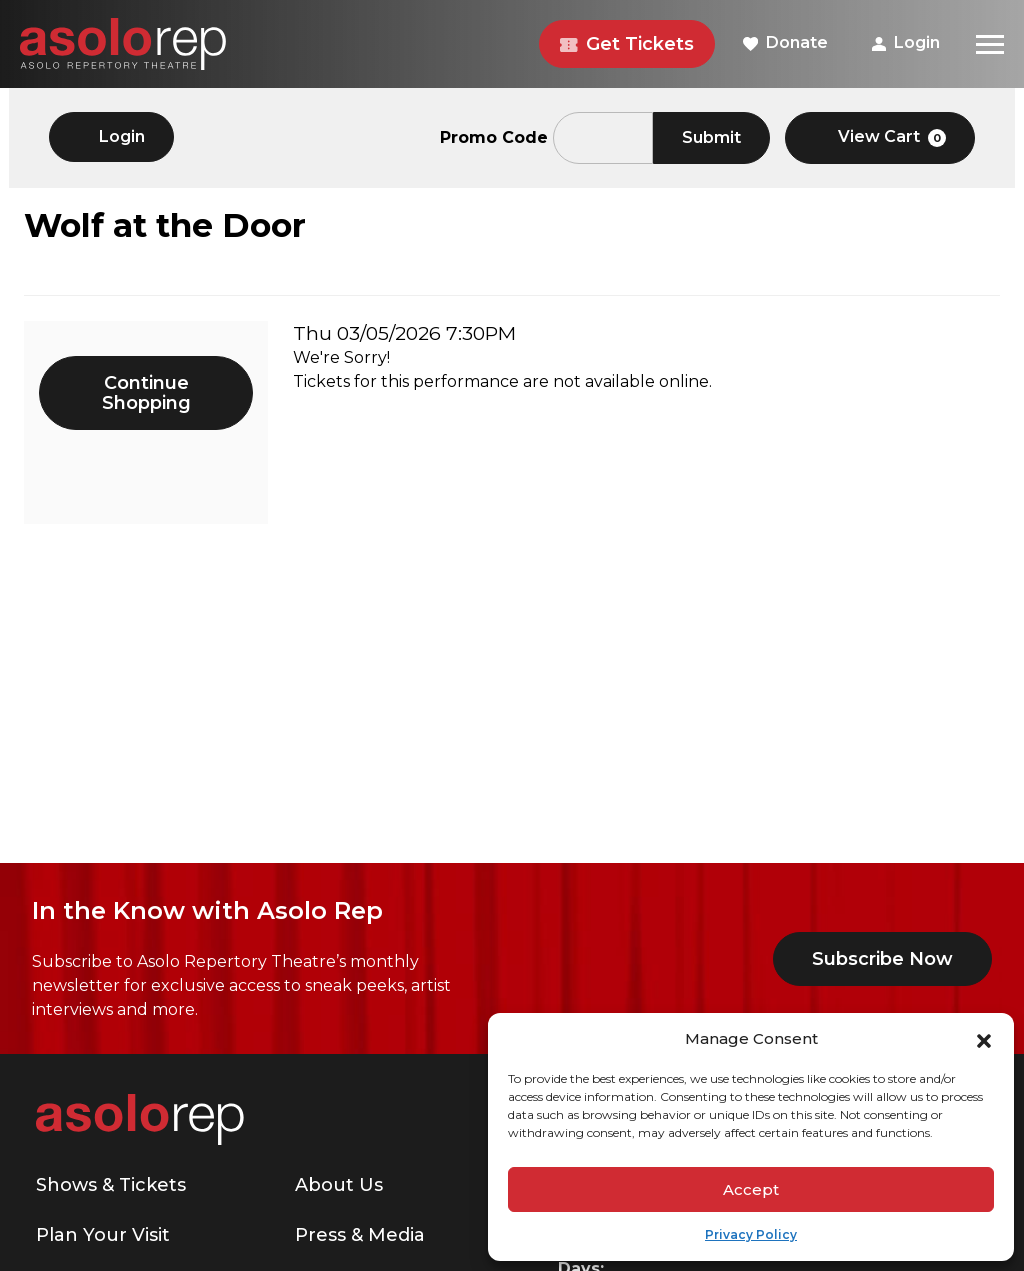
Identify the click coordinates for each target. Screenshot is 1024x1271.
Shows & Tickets (111, 1185)
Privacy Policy (751, 1234)
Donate (785, 42)
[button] (984, 1039)
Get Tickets (627, 44)
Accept (751, 1189)
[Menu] (990, 44)
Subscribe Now (882, 959)
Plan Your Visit (103, 1235)
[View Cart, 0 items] (880, 138)
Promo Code (494, 138)
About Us (339, 1185)
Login (906, 42)
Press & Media (360, 1235)
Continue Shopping (146, 393)
